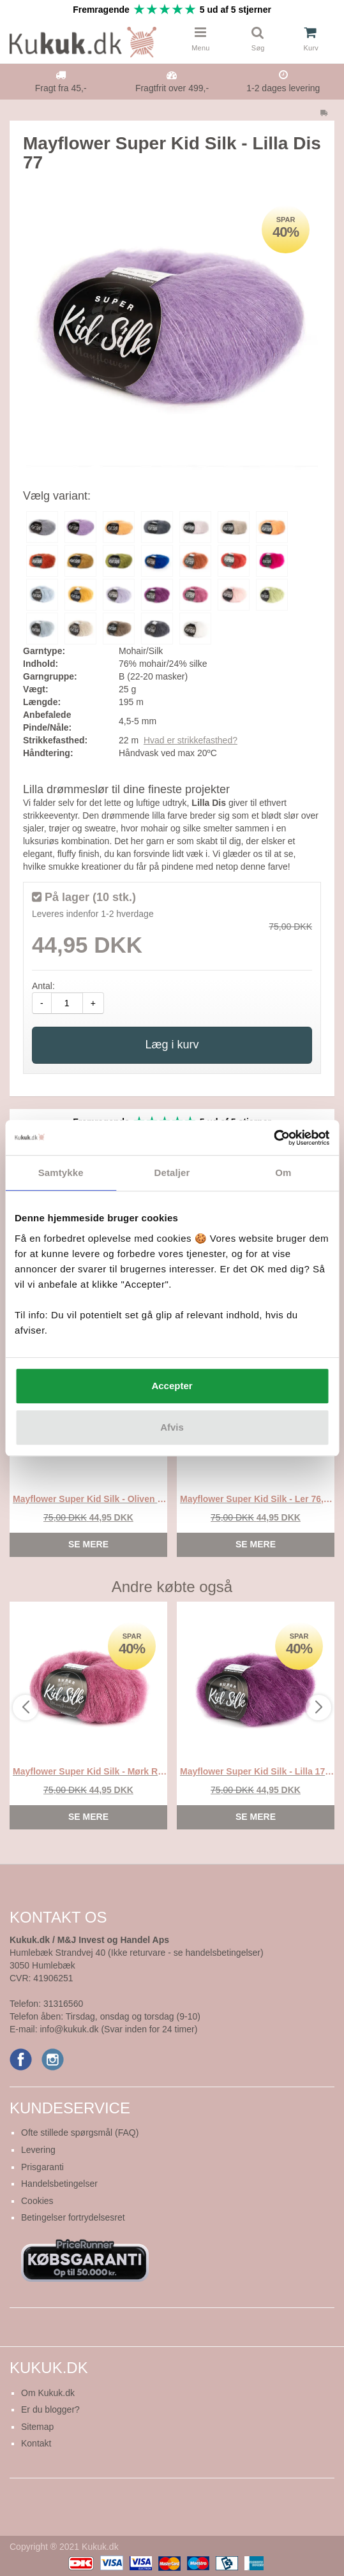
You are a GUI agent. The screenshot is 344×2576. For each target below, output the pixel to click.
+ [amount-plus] (93, 1003)
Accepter (171, 1385)
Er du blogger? (50, 2409)
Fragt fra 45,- (61, 88)
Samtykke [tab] (61, 1172)
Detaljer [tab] (172, 1172)
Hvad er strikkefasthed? (190, 740)
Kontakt (36, 2443)
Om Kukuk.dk (48, 2393)
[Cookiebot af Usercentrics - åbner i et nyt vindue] (273, 1137)
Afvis (172, 1427)
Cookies (37, 2201)
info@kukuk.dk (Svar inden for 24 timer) (118, 2029)
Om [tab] (283, 1172)
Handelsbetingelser (59, 2183)
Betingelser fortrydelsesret (73, 2217)
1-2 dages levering (283, 88)
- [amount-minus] (41, 1003)
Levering (38, 2150)
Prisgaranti (42, 2167)
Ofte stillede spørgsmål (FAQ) (79, 2132)
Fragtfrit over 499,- (172, 88)
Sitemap (37, 2427)
